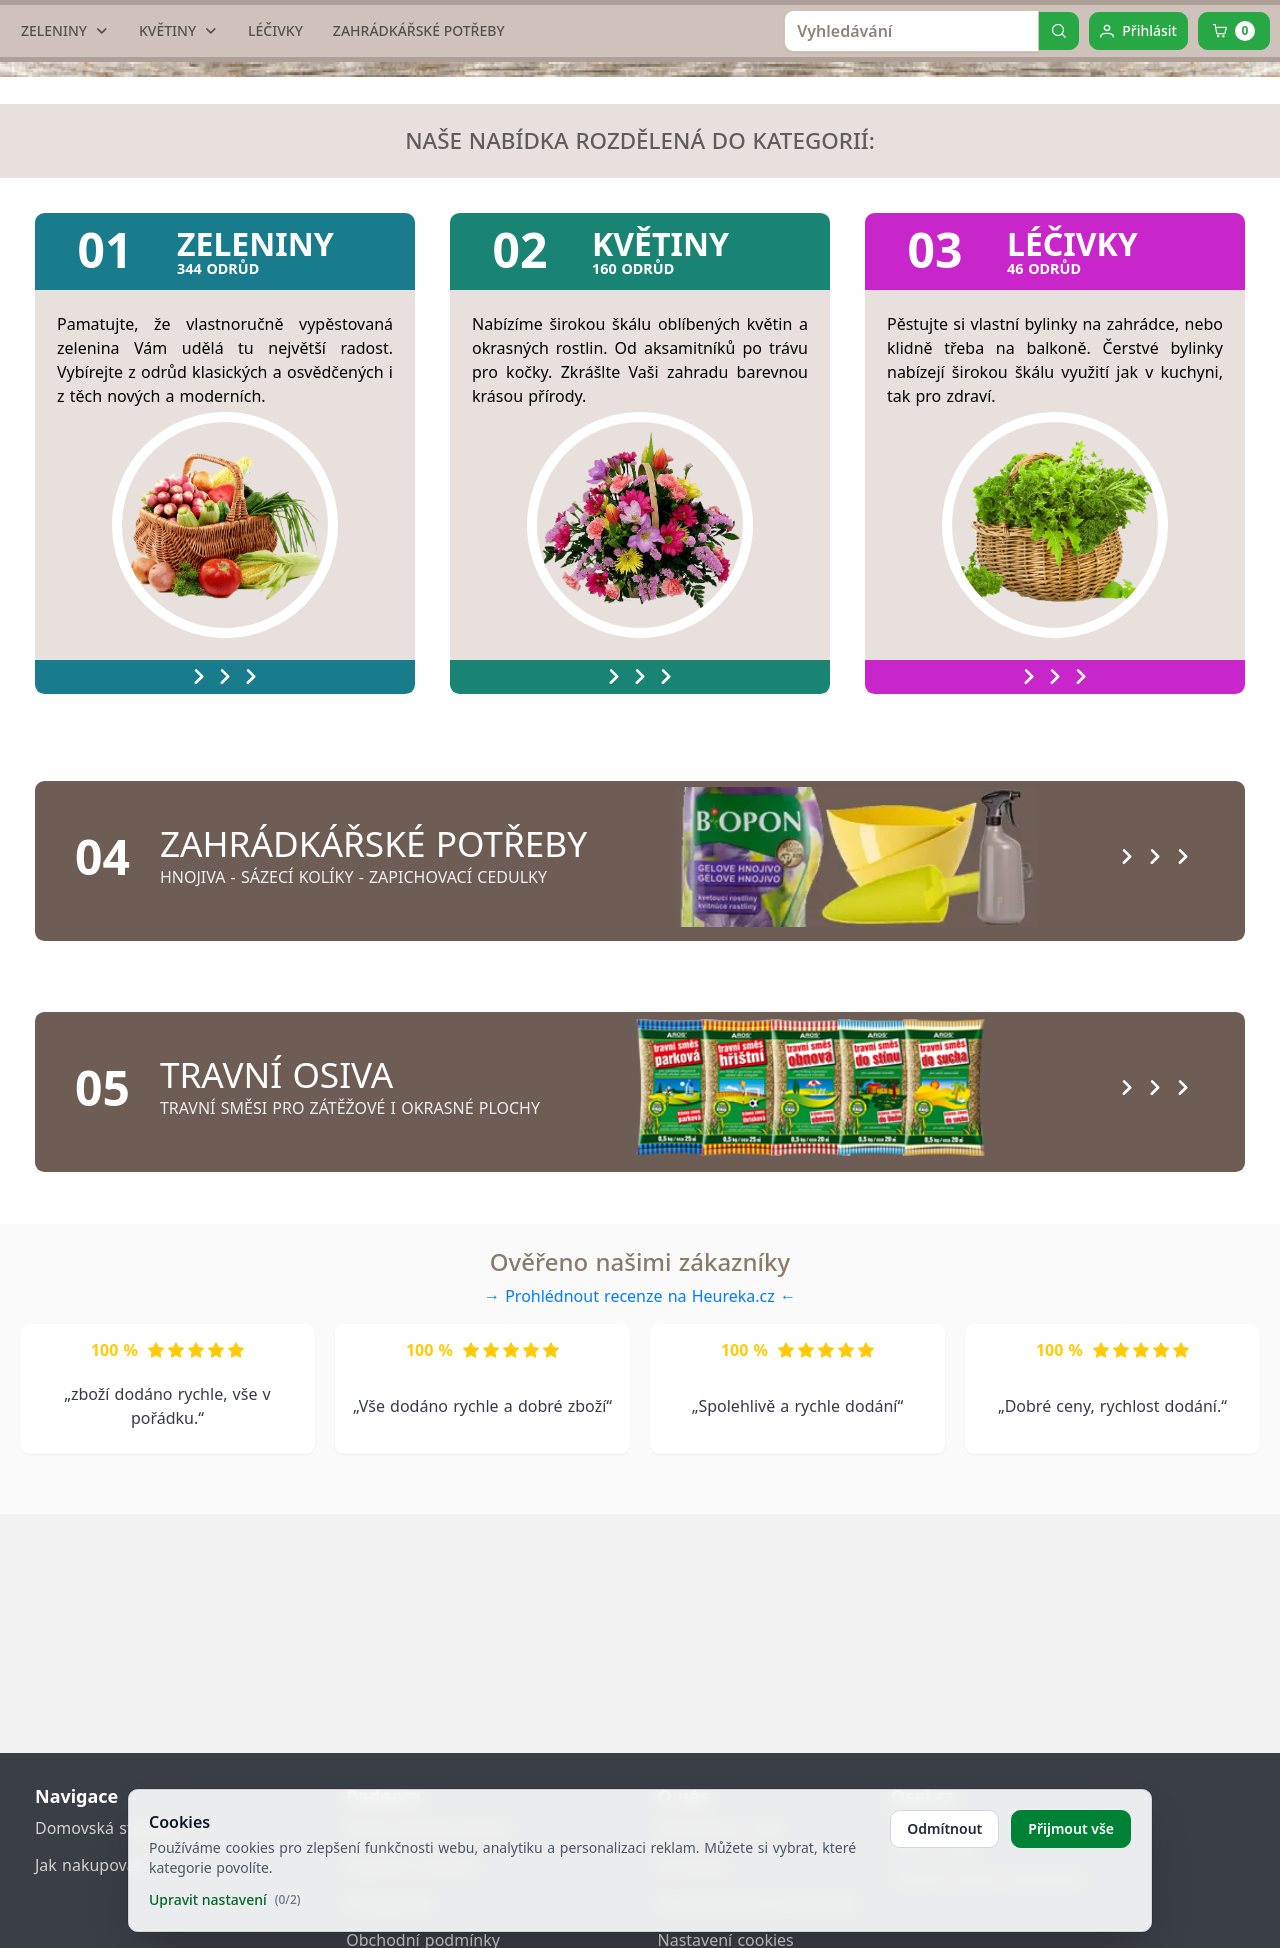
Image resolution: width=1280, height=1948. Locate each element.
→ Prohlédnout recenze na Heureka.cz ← (640, 1500)
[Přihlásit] (1138, 210)
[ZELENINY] (65, 210)
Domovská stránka (105, 1828)
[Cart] (1234, 210)
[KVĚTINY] (178, 210)
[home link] (646, 75)
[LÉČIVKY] (275, 210)
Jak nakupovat (88, 1865)
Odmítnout (944, 1828)
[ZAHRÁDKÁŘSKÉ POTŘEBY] (419, 210)
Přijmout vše (1071, 1828)
